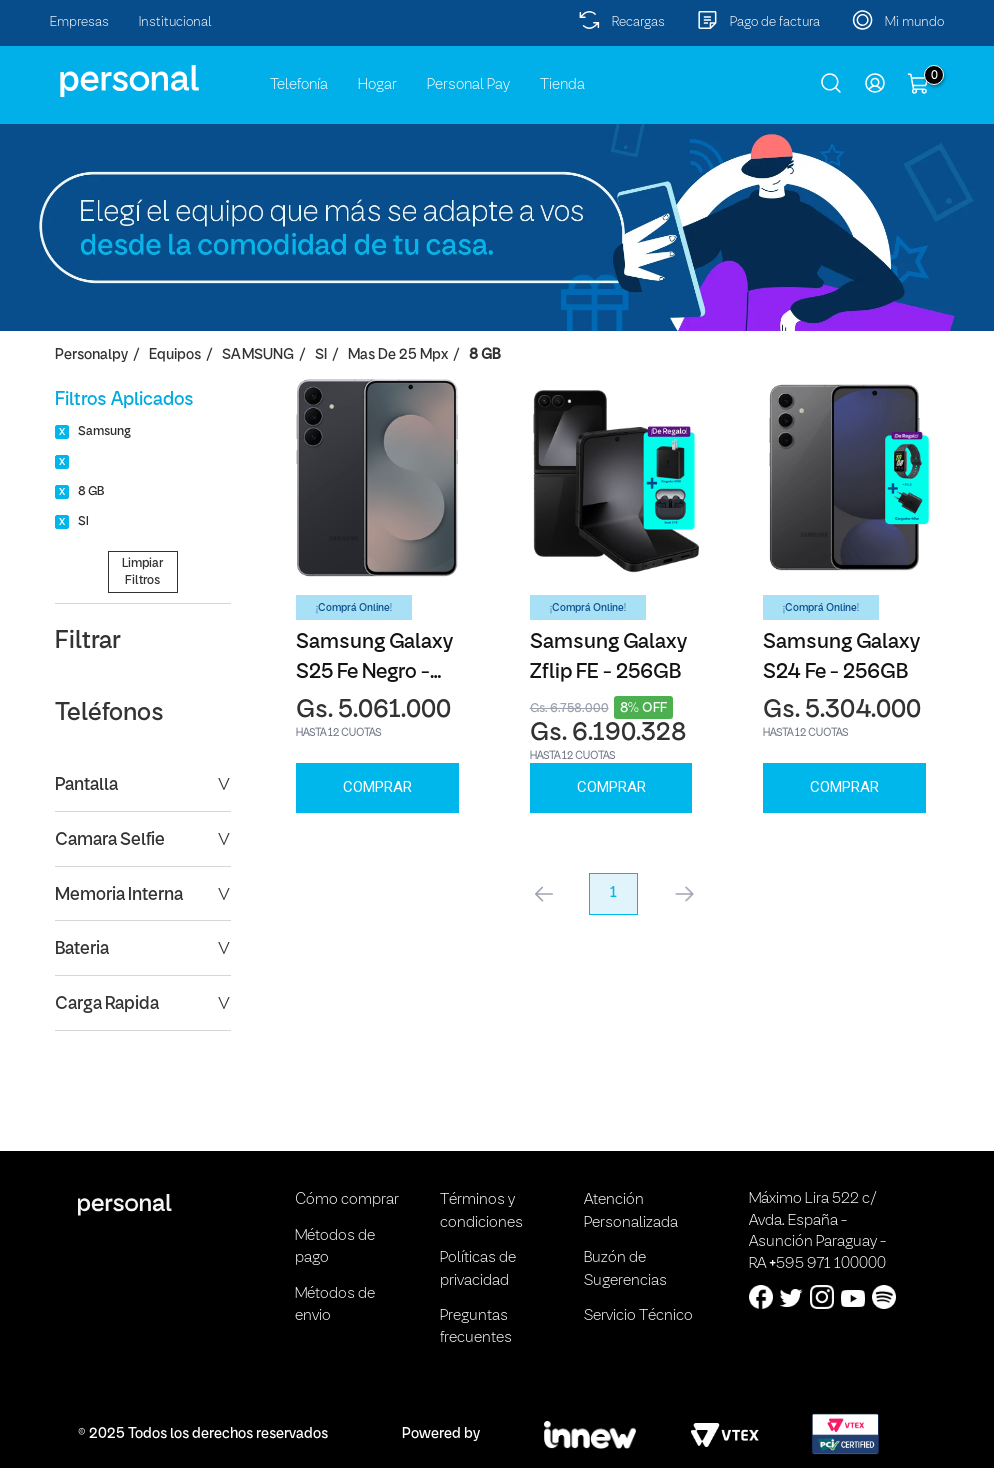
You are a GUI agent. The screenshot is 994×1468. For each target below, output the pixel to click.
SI (321, 355)
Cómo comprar (347, 1200)
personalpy (91, 355)
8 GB (484, 355)
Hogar (377, 85)
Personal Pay (468, 85)
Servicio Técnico (638, 1316)
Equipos (175, 355)
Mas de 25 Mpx (398, 355)
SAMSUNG (258, 355)
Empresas (79, 22)
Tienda (562, 85)
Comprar (377, 787)
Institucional (175, 22)
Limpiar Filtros (142, 572)
